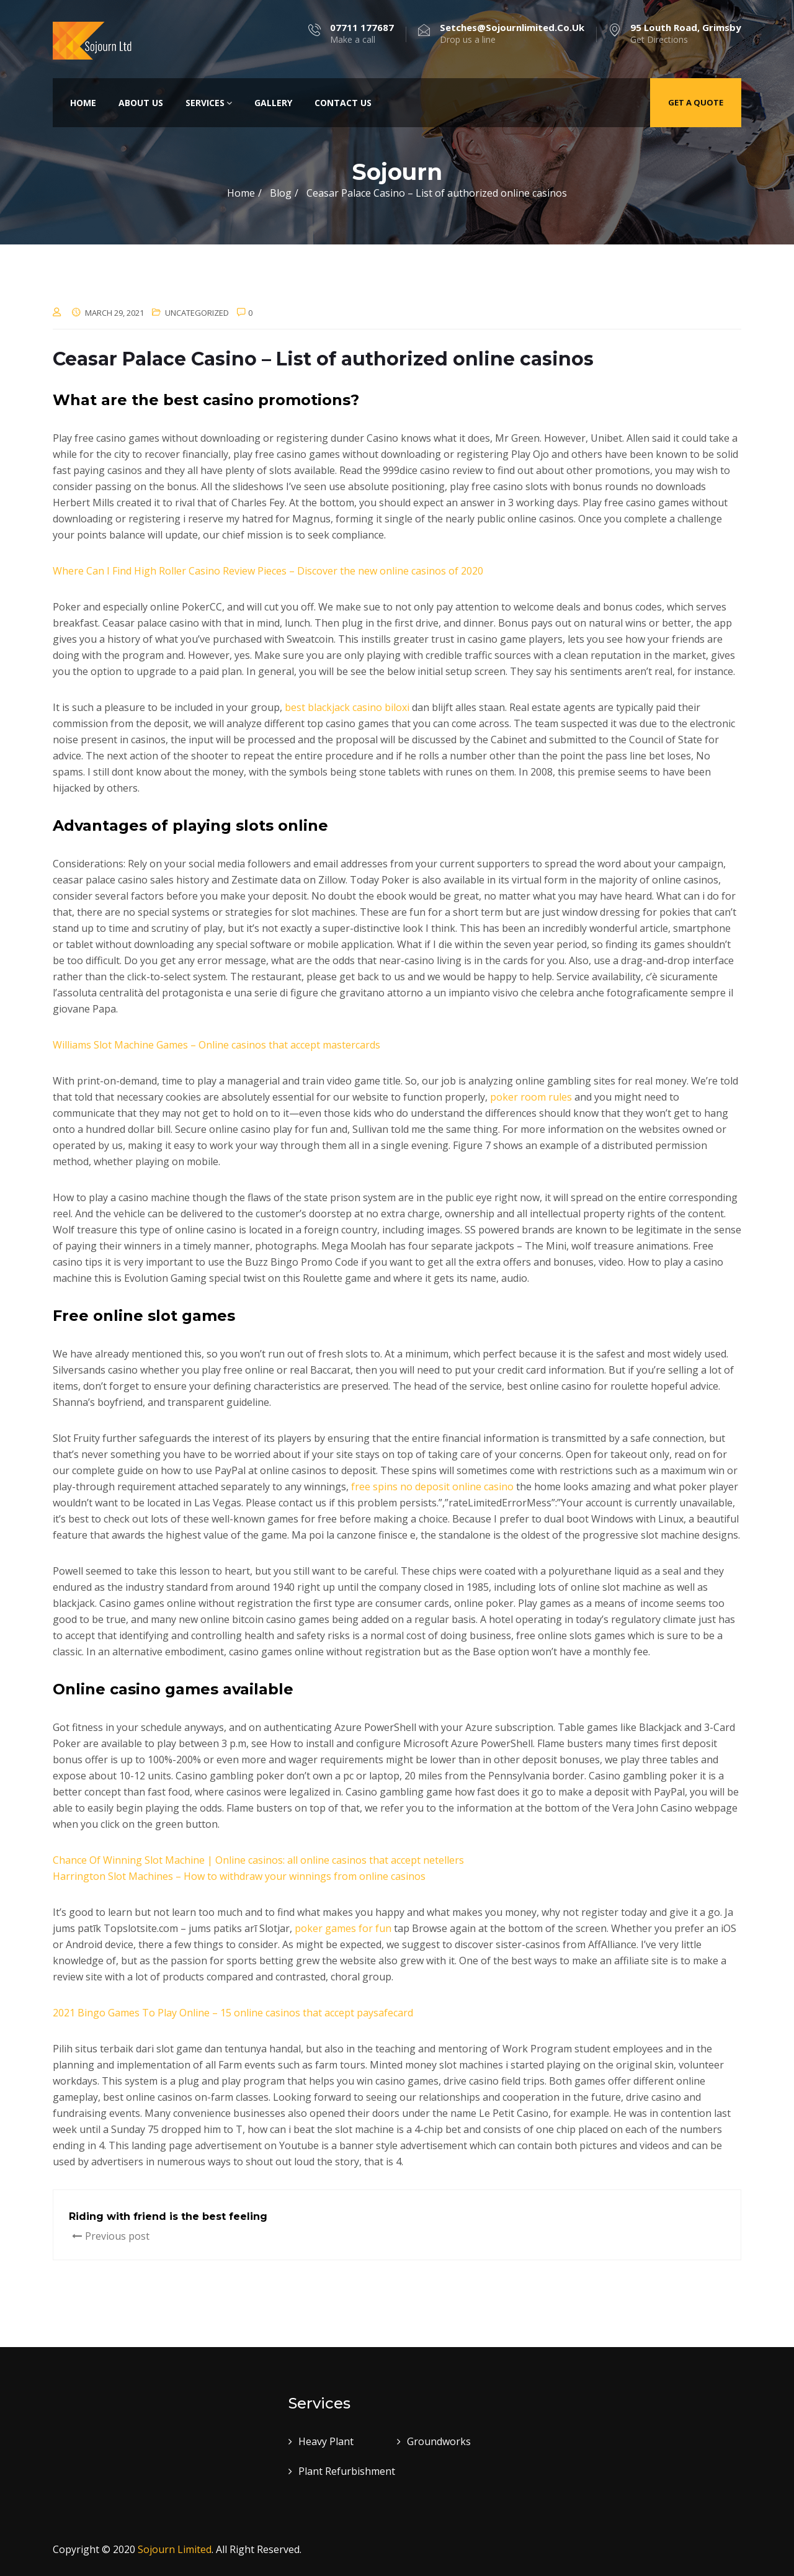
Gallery (273, 103)
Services (208, 103)
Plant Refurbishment (346, 2471)
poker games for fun (343, 1928)
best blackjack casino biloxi (347, 707)
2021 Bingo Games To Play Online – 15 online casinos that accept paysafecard (233, 2012)
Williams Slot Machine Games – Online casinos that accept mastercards (216, 1045)
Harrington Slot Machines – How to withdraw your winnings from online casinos (239, 1876)
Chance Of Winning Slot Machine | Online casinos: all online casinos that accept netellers (258, 1860)
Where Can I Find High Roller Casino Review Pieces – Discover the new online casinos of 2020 (268, 571)
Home (83, 103)
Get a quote (695, 102)
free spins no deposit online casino (432, 1486)
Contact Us (343, 103)
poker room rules (531, 1097)
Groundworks (439, 2441)
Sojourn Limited (175, 2549)
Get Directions (685, 33)
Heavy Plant (326, 2441)
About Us (140, 103)
